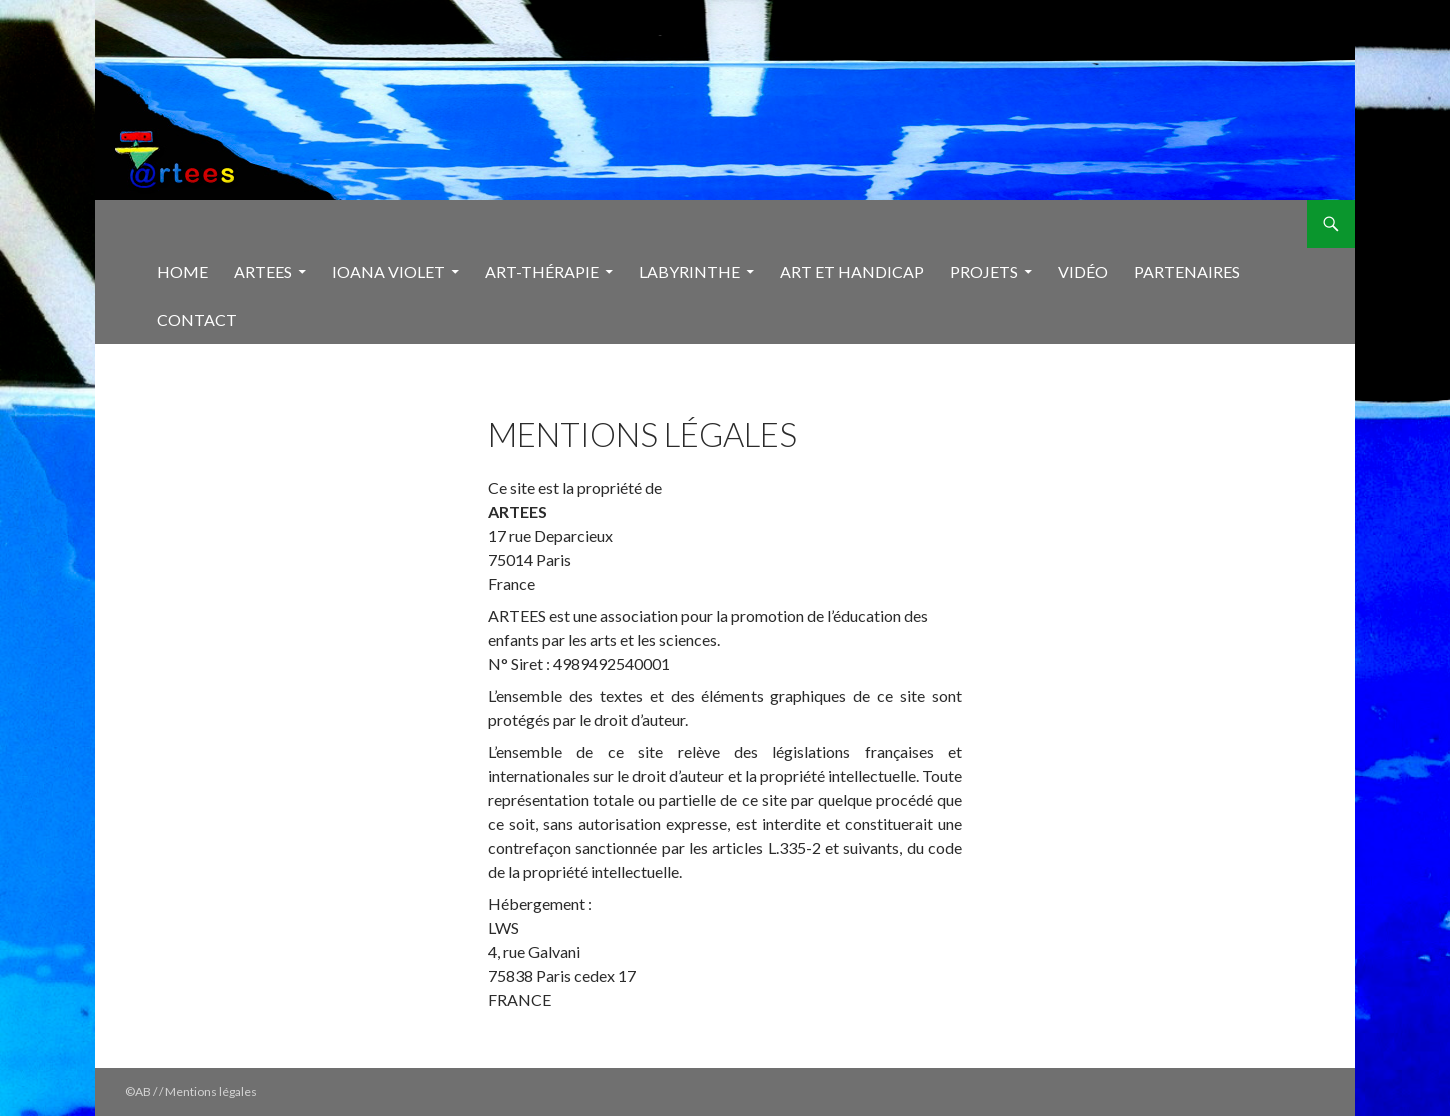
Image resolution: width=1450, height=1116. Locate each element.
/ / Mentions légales (205, 1091)
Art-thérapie (542, 271)
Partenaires (1187, 271)
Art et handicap (852, 271)
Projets (984, 271)
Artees (263, 271)
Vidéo (1083, 271)
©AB (139, 1091)
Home (182, 271)
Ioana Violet (388, 271)
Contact (197, 319)
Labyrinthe (689, 271)
